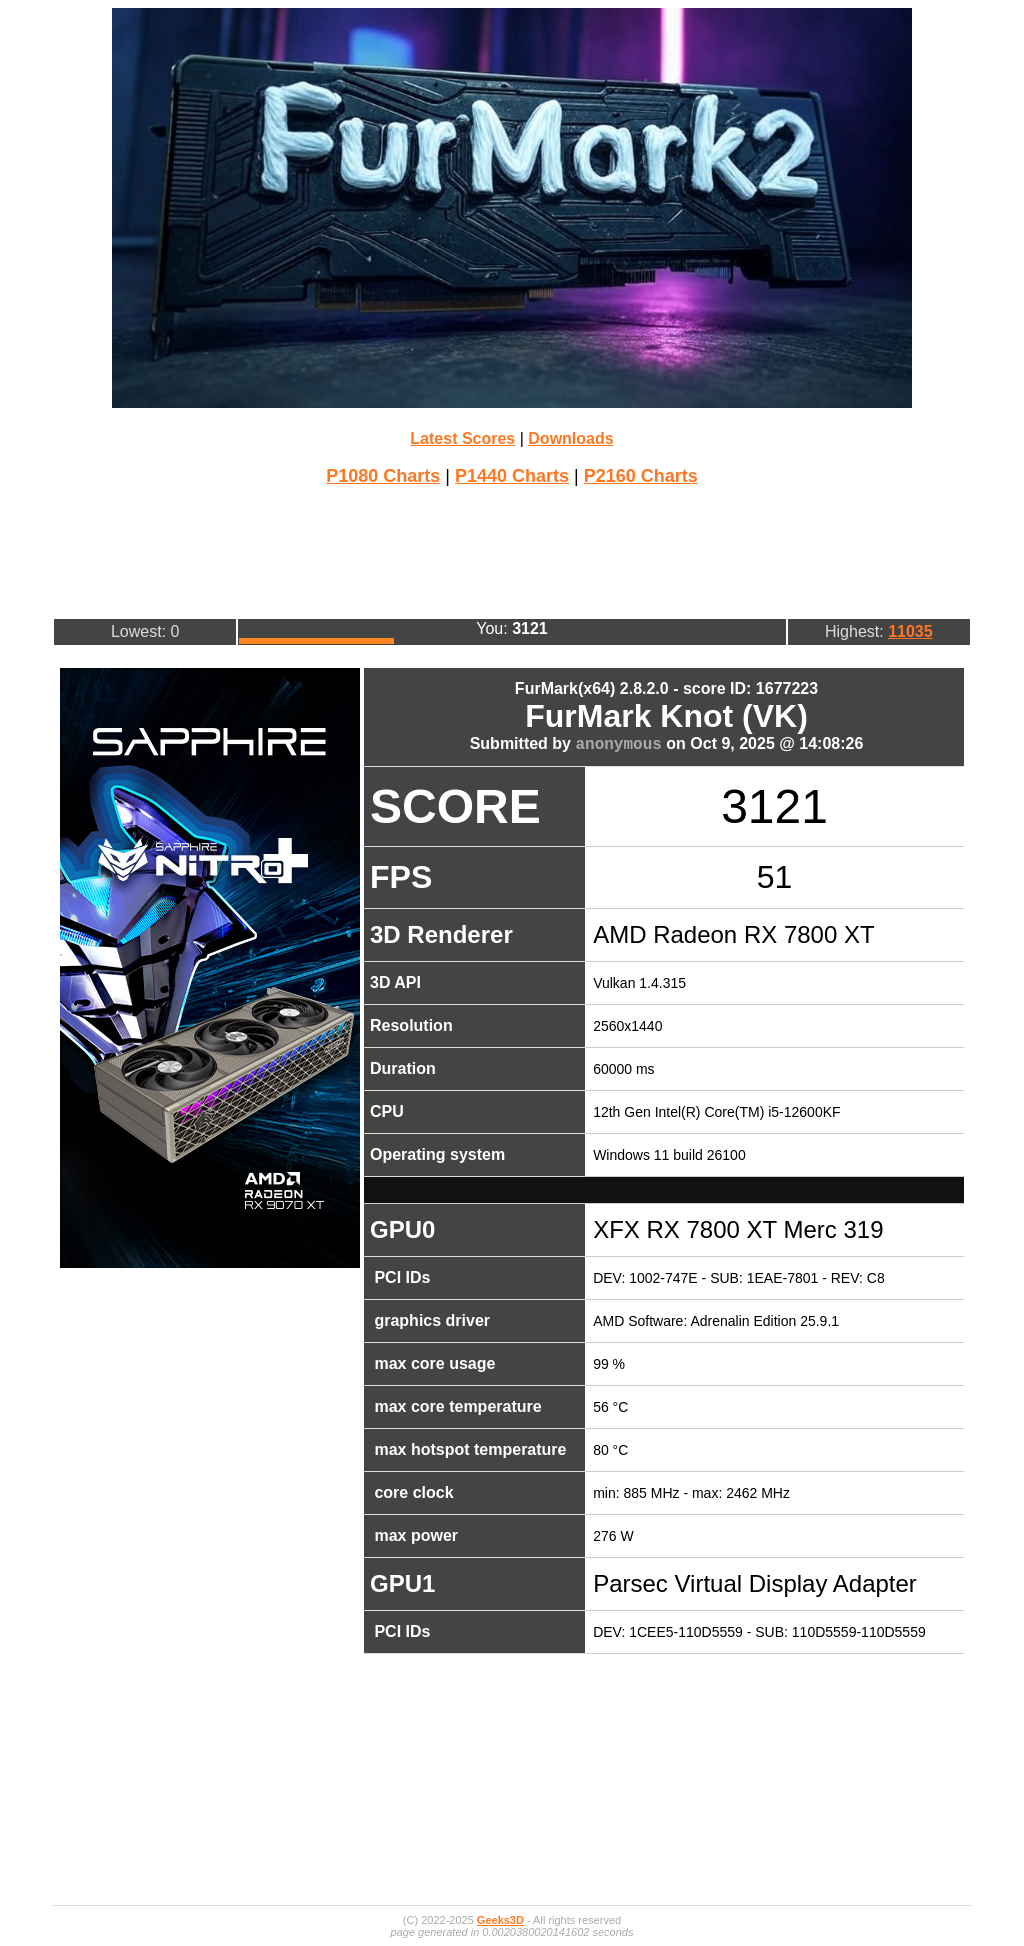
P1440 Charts (512, 476)
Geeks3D (500, 1920)
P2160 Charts (641, 476)
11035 (910, 631)
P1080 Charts (383, 476)
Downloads (570, 438)
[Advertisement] (512, 550)
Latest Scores (462, 438)
